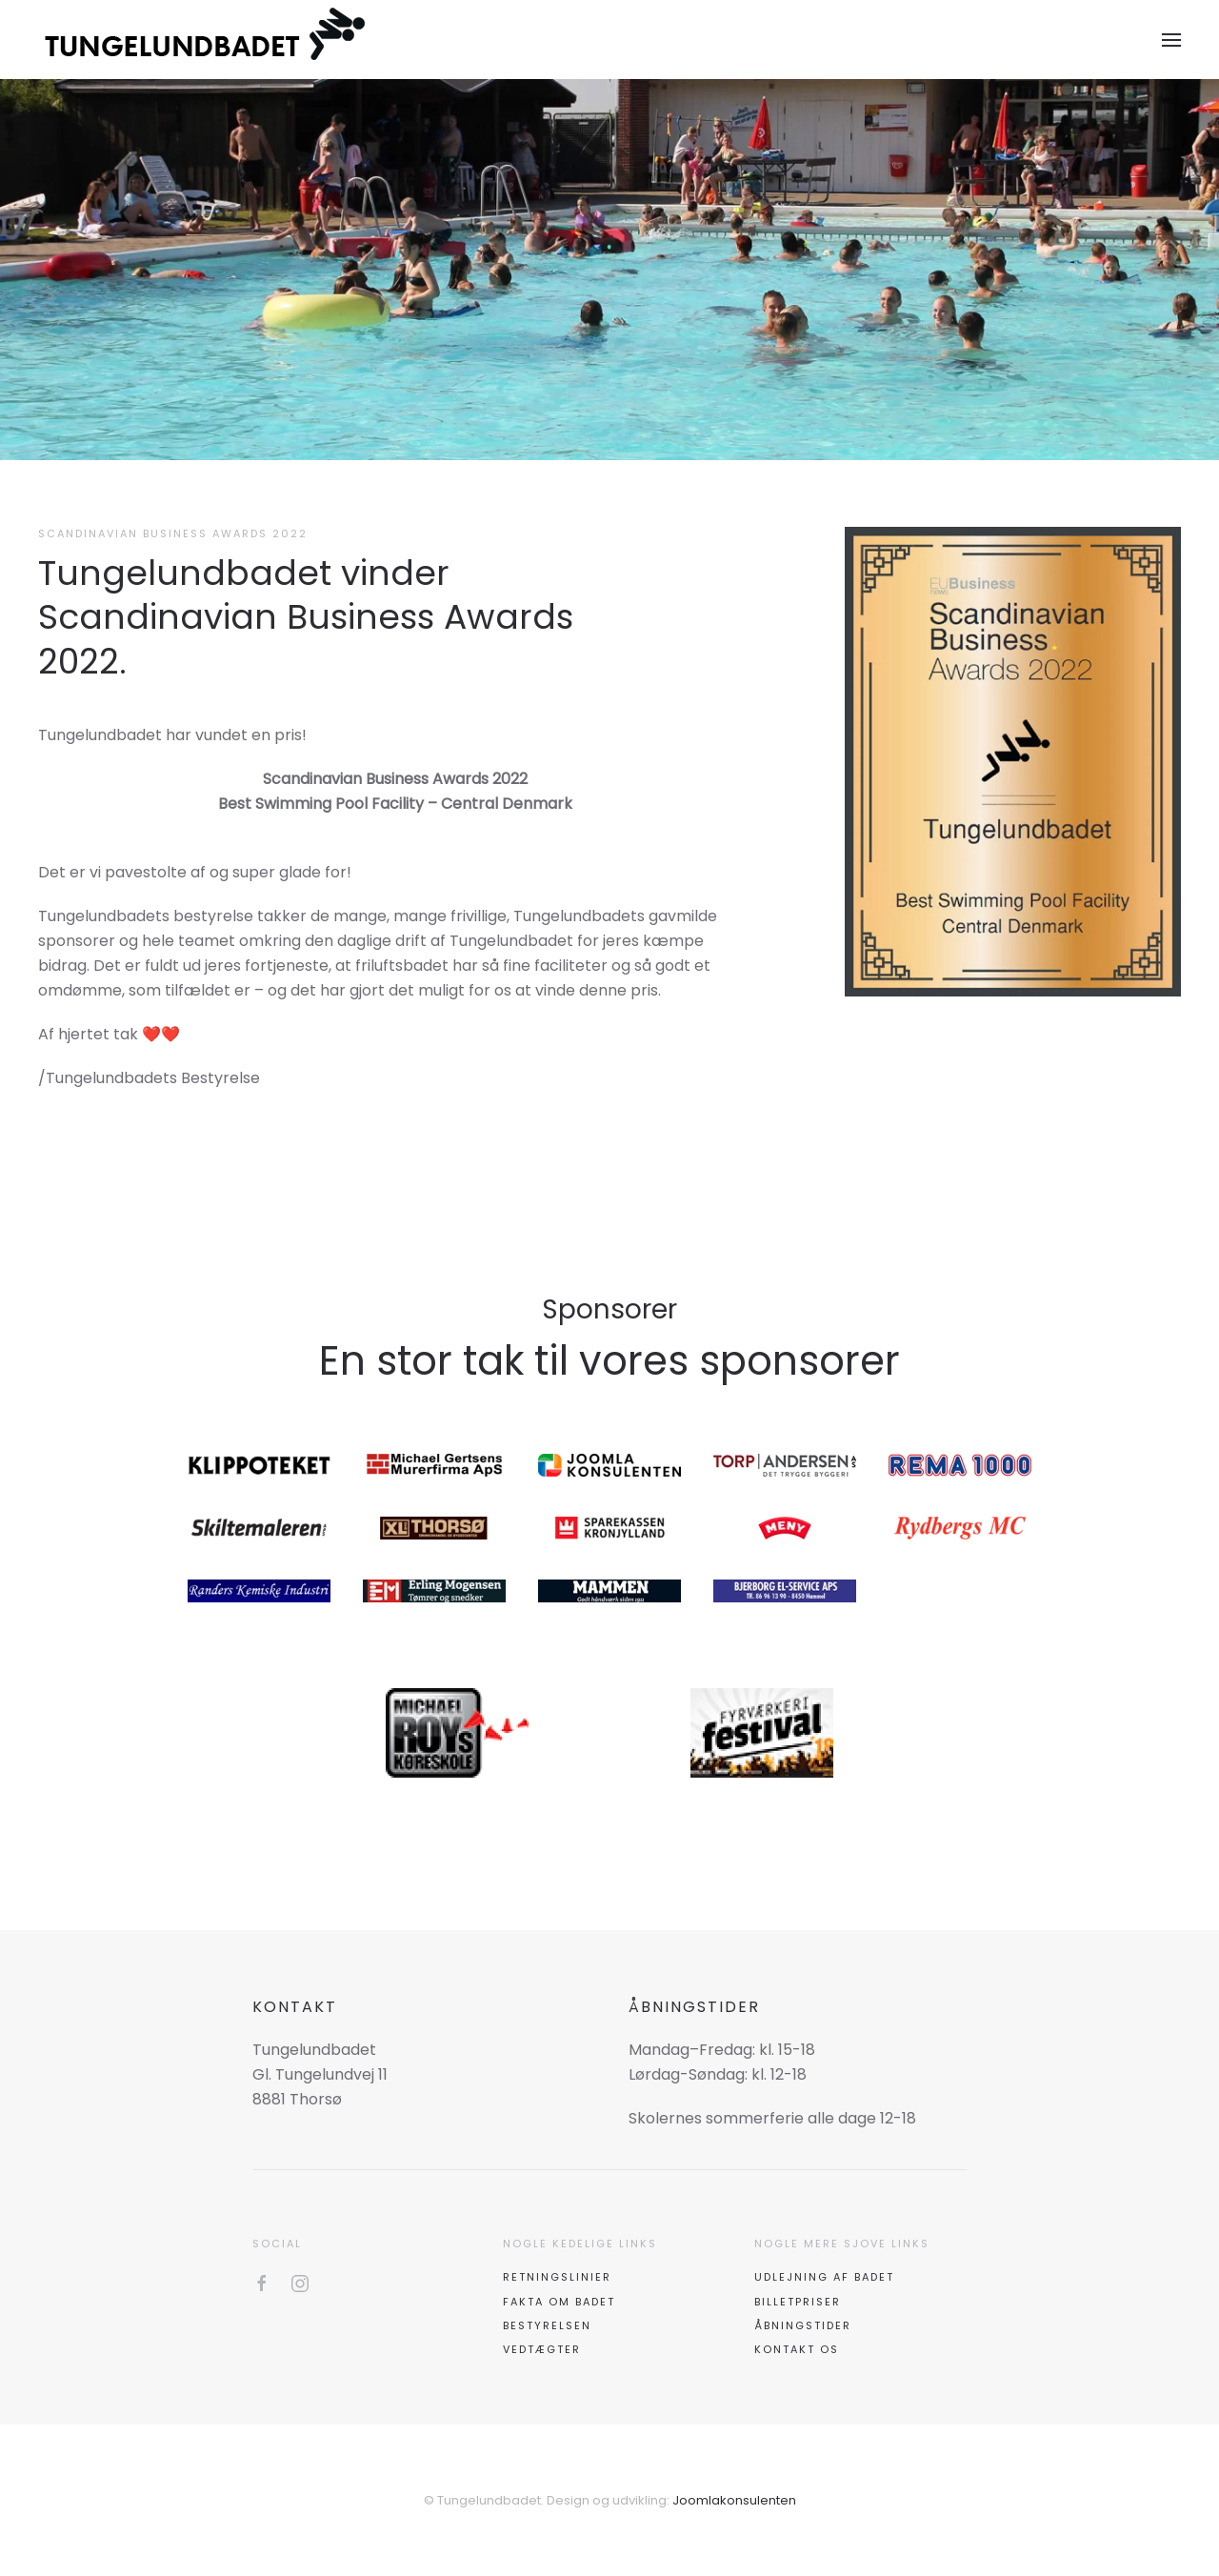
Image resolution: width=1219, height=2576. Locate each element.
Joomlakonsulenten (734, 2500)
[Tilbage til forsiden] (207, 39)
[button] (1171, 40)
